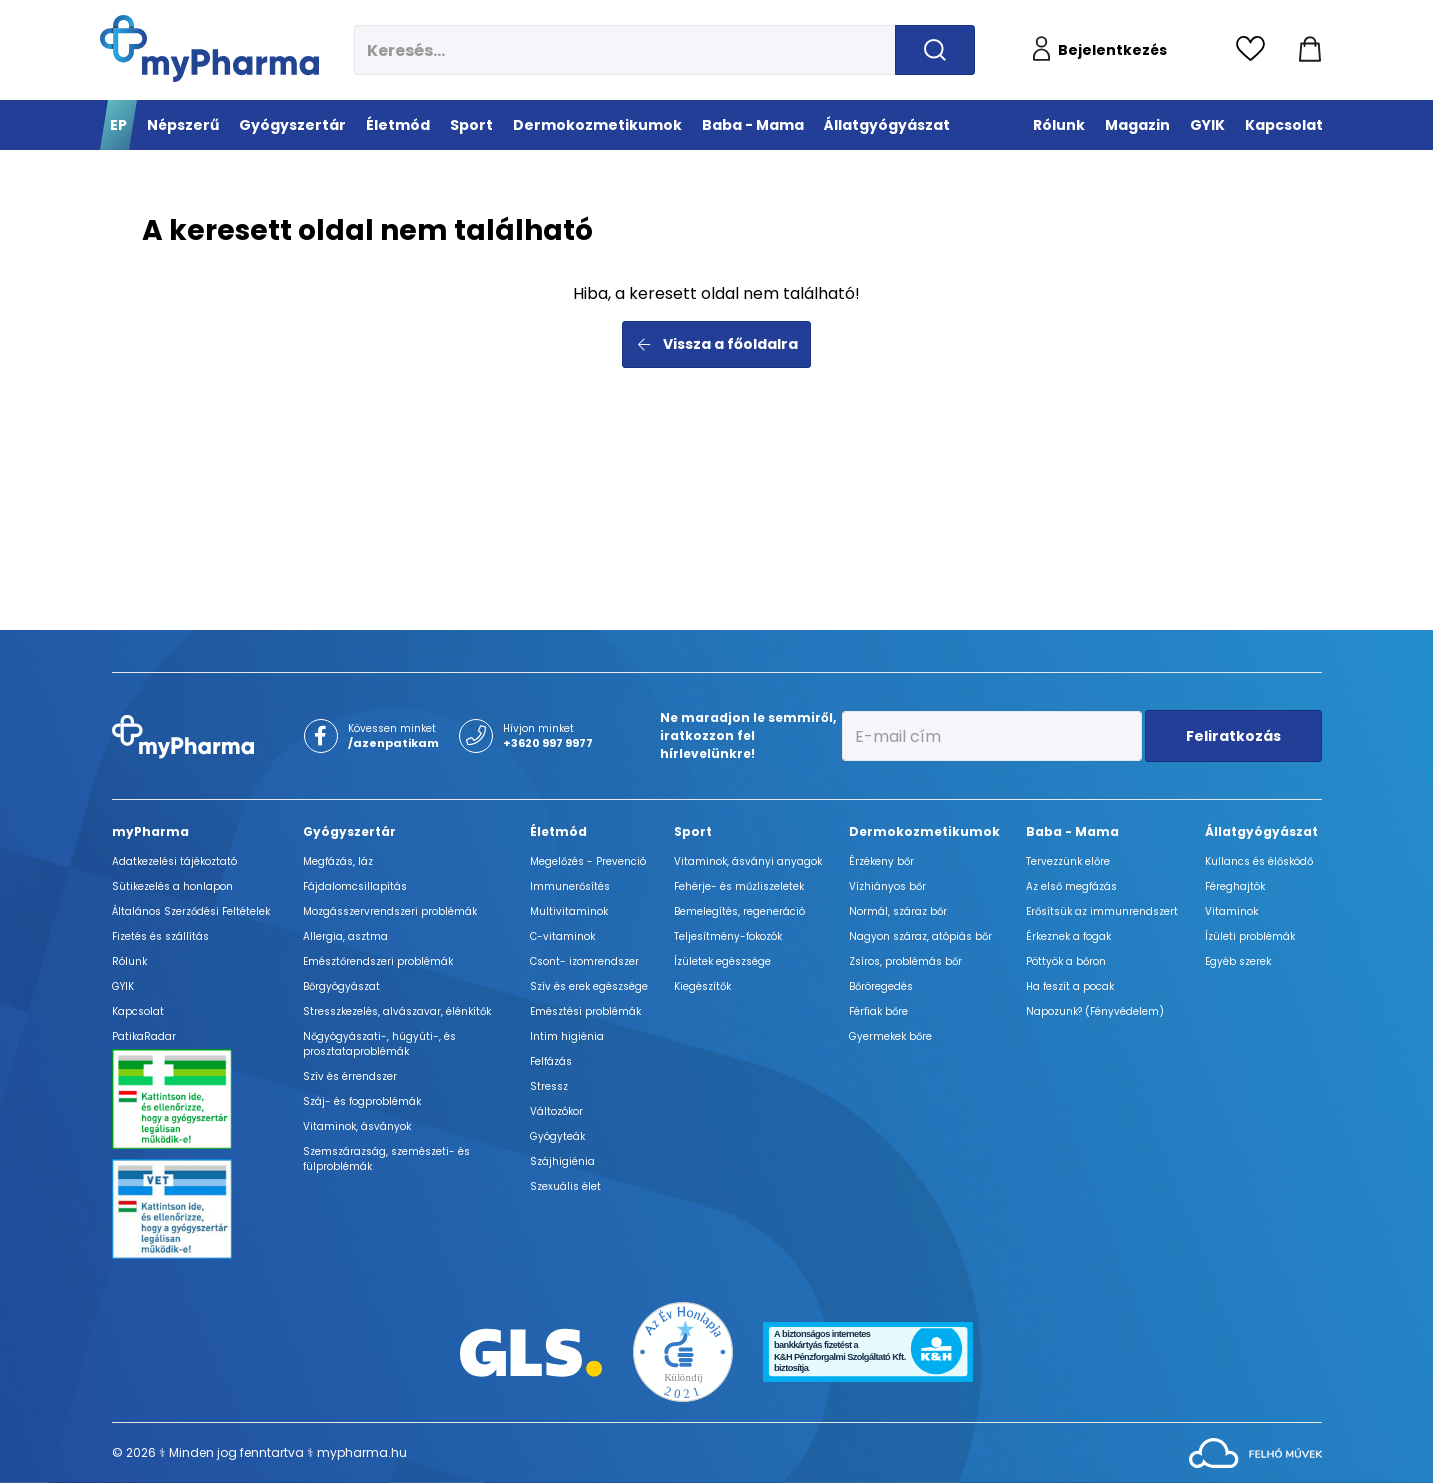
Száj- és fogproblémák (362, 1101)
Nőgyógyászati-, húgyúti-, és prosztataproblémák (379, 1044)
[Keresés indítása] (935, 50)
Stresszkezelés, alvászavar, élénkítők (397, 1011)
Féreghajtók (1235, 886)
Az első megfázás (1071, 886)
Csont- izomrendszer (584, 961)
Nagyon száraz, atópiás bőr (920, 936)
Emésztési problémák (585, 1011)
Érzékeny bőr (881, 861)
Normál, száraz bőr (898, 911)
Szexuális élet (565, 1186)
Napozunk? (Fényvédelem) (1095, 1011)
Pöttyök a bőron (1066, 961)
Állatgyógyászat (1261, 831)
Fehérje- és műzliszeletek (739, 886)
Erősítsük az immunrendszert (1102, 911)
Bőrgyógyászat (341, 986)
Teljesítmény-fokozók (728, 936)
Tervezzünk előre (1068, 861)
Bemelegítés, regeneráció (739, 911)
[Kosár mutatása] (1310, 50)
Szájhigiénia (562, 1161)
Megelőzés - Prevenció (588, 861)
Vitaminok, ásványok (357, 1126)
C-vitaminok (562, 936)
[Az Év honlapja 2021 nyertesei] (683, 1350)
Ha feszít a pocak (1070, 986)
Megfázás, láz (338, 861)
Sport (693, 831)
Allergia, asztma (345, 936)
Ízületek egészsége (722, 961)
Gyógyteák (557, 1136)
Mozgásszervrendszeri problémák (390, 911)
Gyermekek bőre (890, 1036)
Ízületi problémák (1250, 936)
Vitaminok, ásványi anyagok (748, 861)
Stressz (549, 1086)
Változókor (556, 1111)
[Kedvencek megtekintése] (1255, 50)
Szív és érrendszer (350, 1076)
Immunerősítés (570, 886)
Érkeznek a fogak (1068, 936)
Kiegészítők (702, 986)
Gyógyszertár (349, 831)
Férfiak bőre (878, 1011)
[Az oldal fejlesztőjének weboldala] (1255, 1451)
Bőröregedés (881, 986)
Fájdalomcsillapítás (355, 886)
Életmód (558, 831)
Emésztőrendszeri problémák (378, 961)
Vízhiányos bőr (887, 886)
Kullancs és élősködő (1259, 861)
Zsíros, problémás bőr (905, 961)
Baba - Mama (1072, 831)
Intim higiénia (567, 1036)
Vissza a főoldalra (716, 344)
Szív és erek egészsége (589, 986)
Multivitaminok (569, 911)
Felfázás (551, 1061)
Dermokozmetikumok (924, 831)
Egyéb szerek (1238, 961)
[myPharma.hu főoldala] (209, 48)
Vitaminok (1231, 911)
